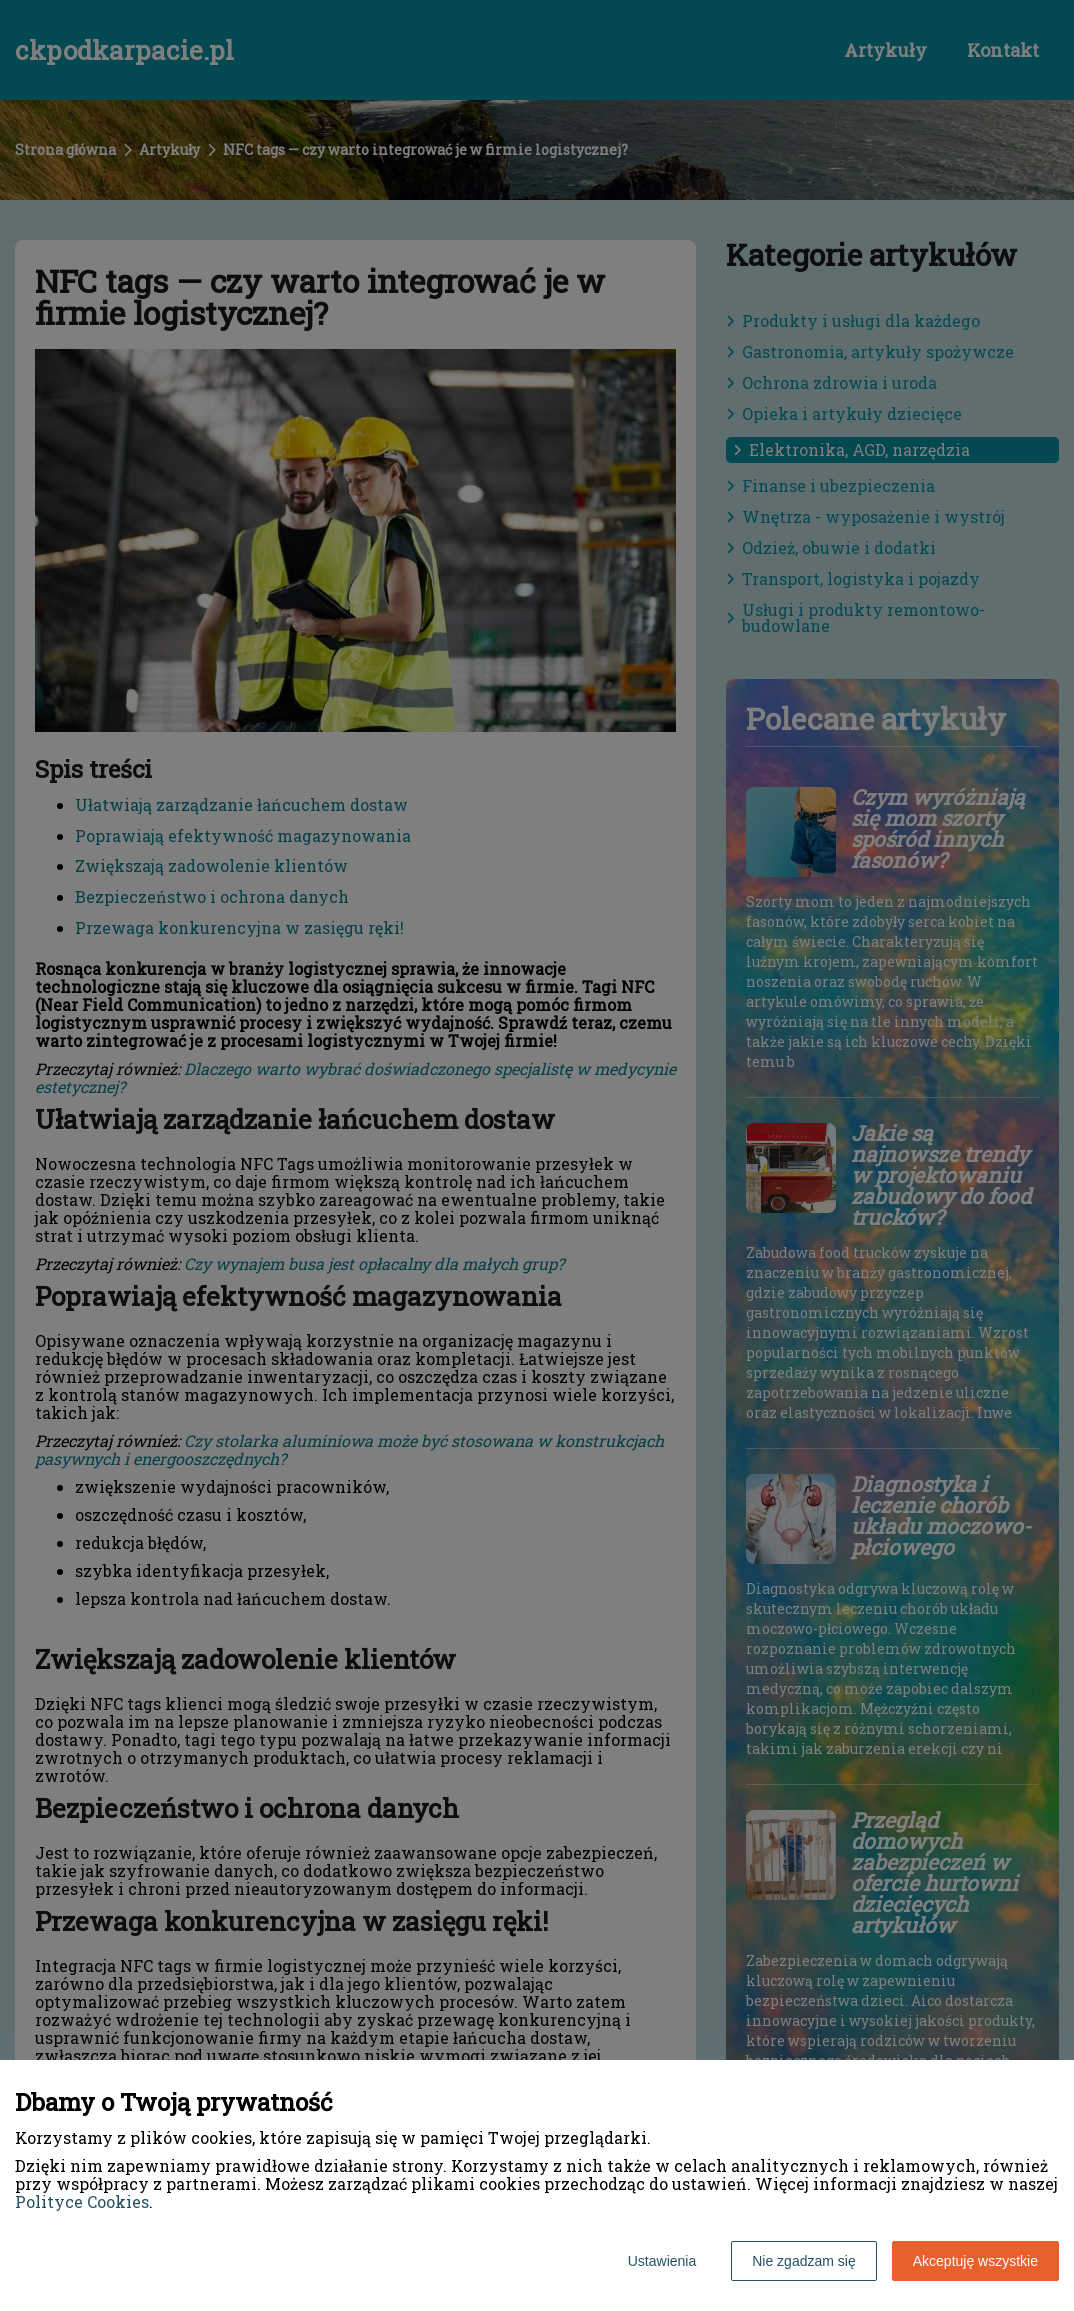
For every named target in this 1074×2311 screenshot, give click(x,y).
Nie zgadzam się (804, 2261)
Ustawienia (662, 2261)
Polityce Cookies (82, 2201)
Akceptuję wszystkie (975, 2261)
